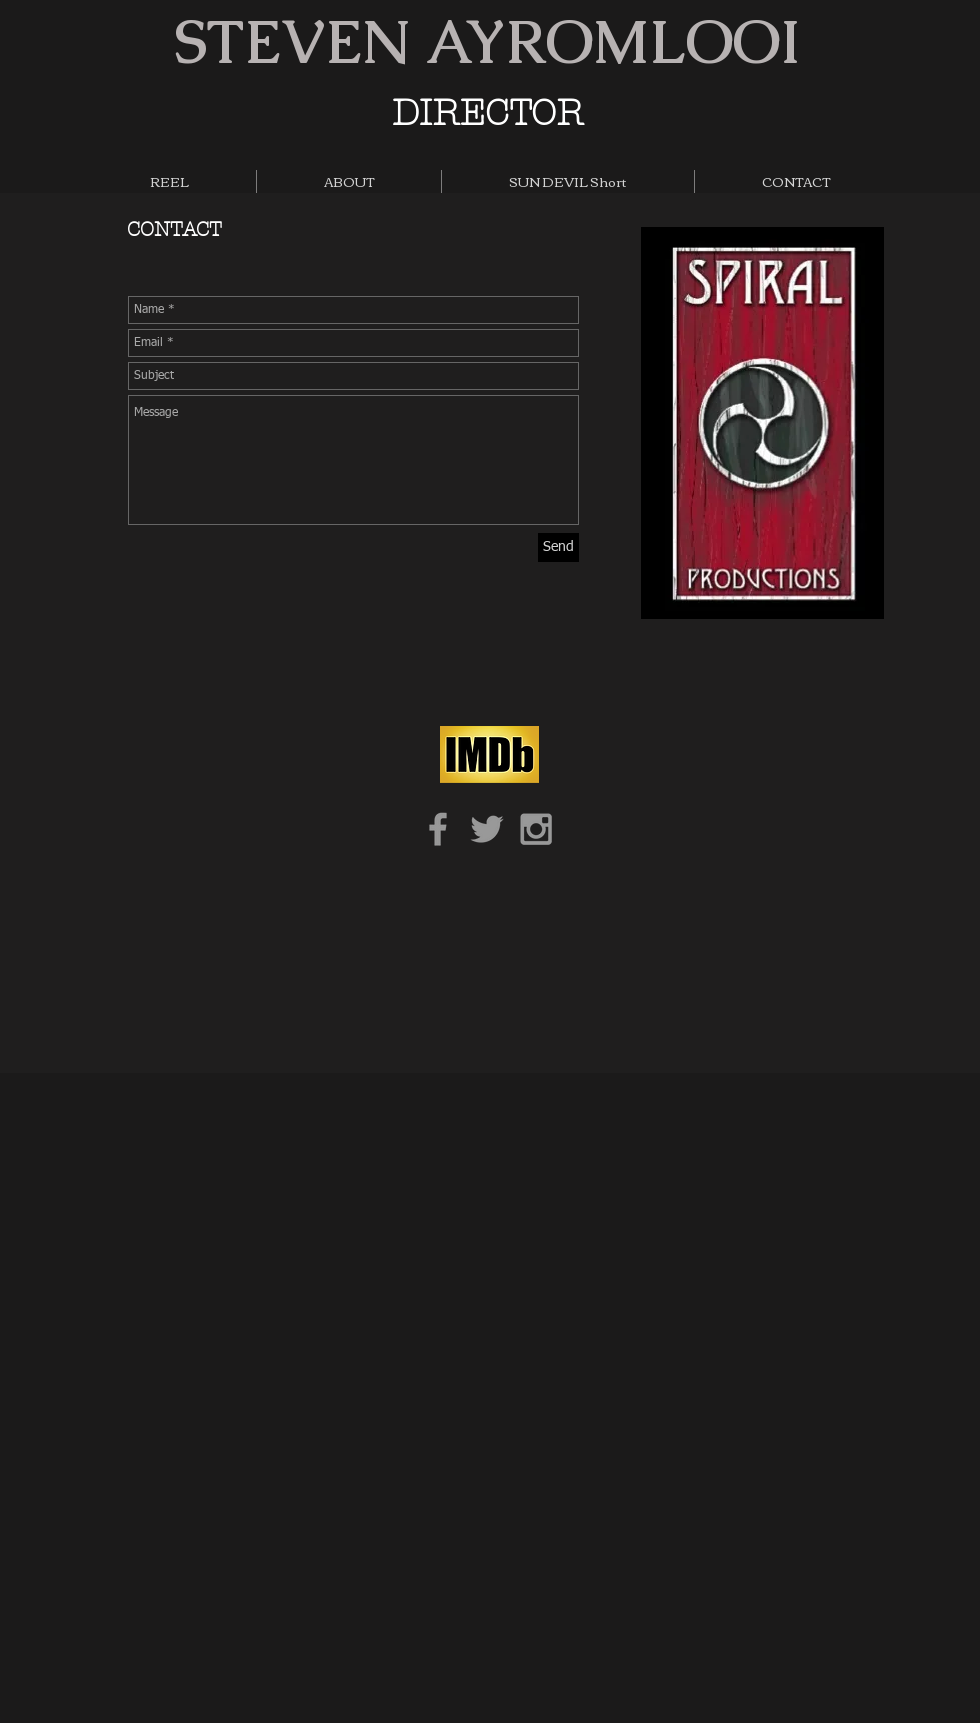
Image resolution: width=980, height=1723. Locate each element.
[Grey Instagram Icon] (536, 829)
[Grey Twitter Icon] (487, 829)
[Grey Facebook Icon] (438, 829)
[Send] (558, 547)
